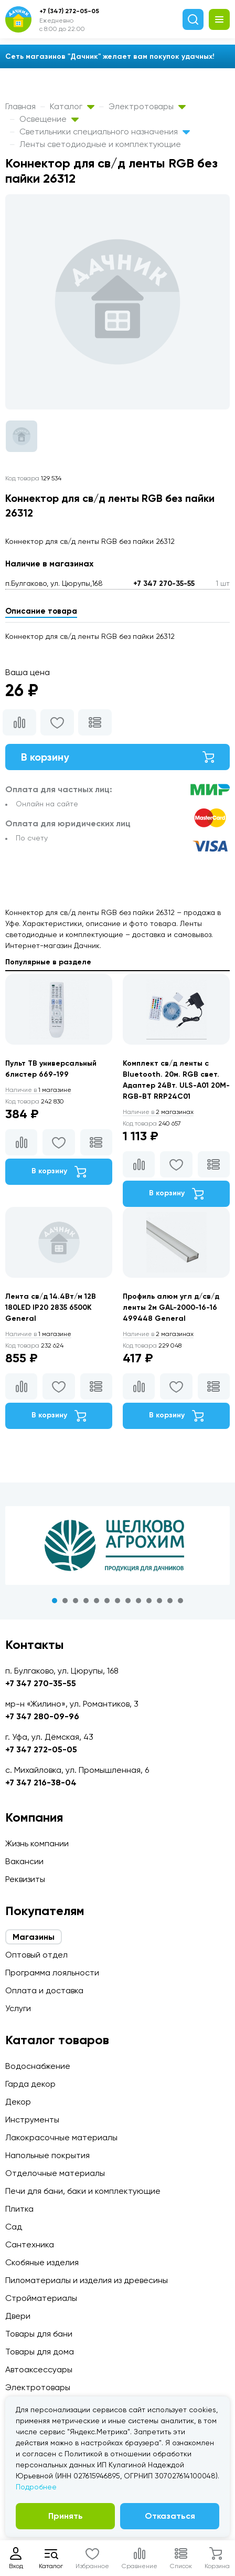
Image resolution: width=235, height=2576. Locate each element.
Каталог (72, 106)
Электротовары (147, 106)
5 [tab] (96, 1600)
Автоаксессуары (38, 2369)
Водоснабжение (37, 2066)
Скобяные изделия (42, 2262)
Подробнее (36, 2487)
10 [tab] (149, 1600)
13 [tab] (180, 1600)
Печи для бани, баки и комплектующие (83, 2191)
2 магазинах (158, 1112)
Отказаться (170, 2516)
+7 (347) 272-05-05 (69, 11)
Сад (13, 2227)
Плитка (19, 2209)
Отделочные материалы (55, 2173)
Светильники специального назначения (104, 131)
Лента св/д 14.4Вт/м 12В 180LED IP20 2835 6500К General (50, 1307)
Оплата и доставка (44, 1990)
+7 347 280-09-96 (42, 1716)
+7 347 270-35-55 (164, 583)
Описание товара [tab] (41, 611)
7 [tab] (117, 1600)
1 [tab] (54, 1600)
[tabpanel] (117, 1545)
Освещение (49, 119)
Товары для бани (38, 2334)
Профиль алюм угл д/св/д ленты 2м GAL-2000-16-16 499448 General (171, 1307)
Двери (17, 2316)
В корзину (117, 757)
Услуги (18, 2008)
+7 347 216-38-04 (41, 1783)
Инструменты (32, 2120)
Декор (18, 2102)
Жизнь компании (37, 1843)
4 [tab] (86, 1600)
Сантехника (29, 2244)
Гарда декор (30, 2084)
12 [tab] (170, 1600)
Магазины (34, 1937)
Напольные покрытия (47, 2155)
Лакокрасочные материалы (61, 2137)
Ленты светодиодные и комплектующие (100, 144)
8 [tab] (128, 1600)
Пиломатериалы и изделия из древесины (86, 2280)
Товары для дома (39, 2352)
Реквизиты (25, 1879)
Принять (65, 2516)
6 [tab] (107, 1600)
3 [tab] (75, 1600)
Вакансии (24, 1861)
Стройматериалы (41, 2298)
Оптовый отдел (36, 1955)
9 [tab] (138, 1600)
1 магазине (38, 1090)
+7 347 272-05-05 (41, 1749)
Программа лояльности (52, 1973)
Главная (20, 106)
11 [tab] (159, 1600)
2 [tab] (65, 1600)
